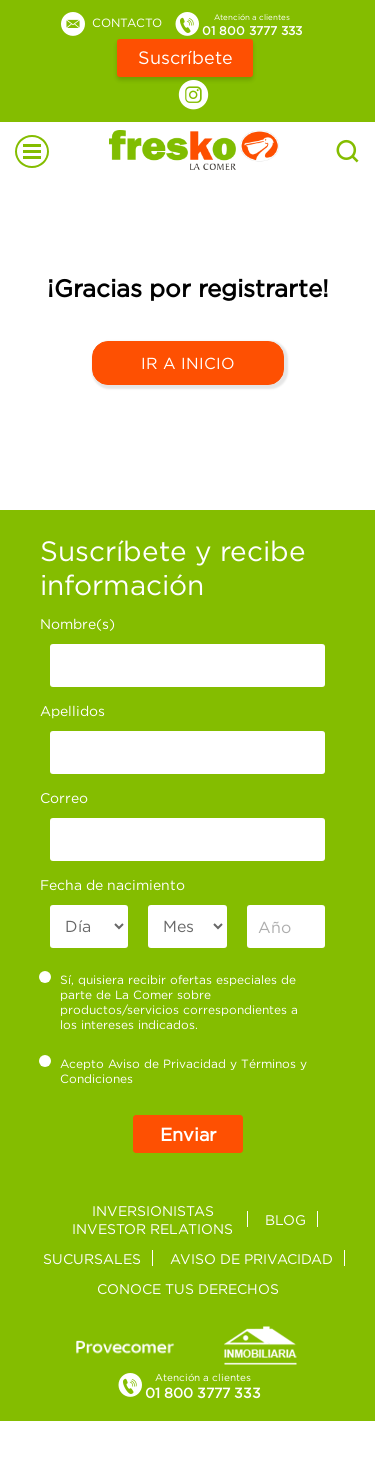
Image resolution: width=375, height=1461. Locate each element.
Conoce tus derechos (188, 1288)
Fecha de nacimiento (112, 884)
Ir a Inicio (188, 363)
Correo (64, 797)
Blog (285, 1219)
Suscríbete (185, 57)
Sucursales (92, 1258)
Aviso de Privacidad (167, 1063)
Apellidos (72, 710)
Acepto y (173, 1070)
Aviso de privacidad (251, 1258)
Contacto (110, 22)
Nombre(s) (77, 623)
